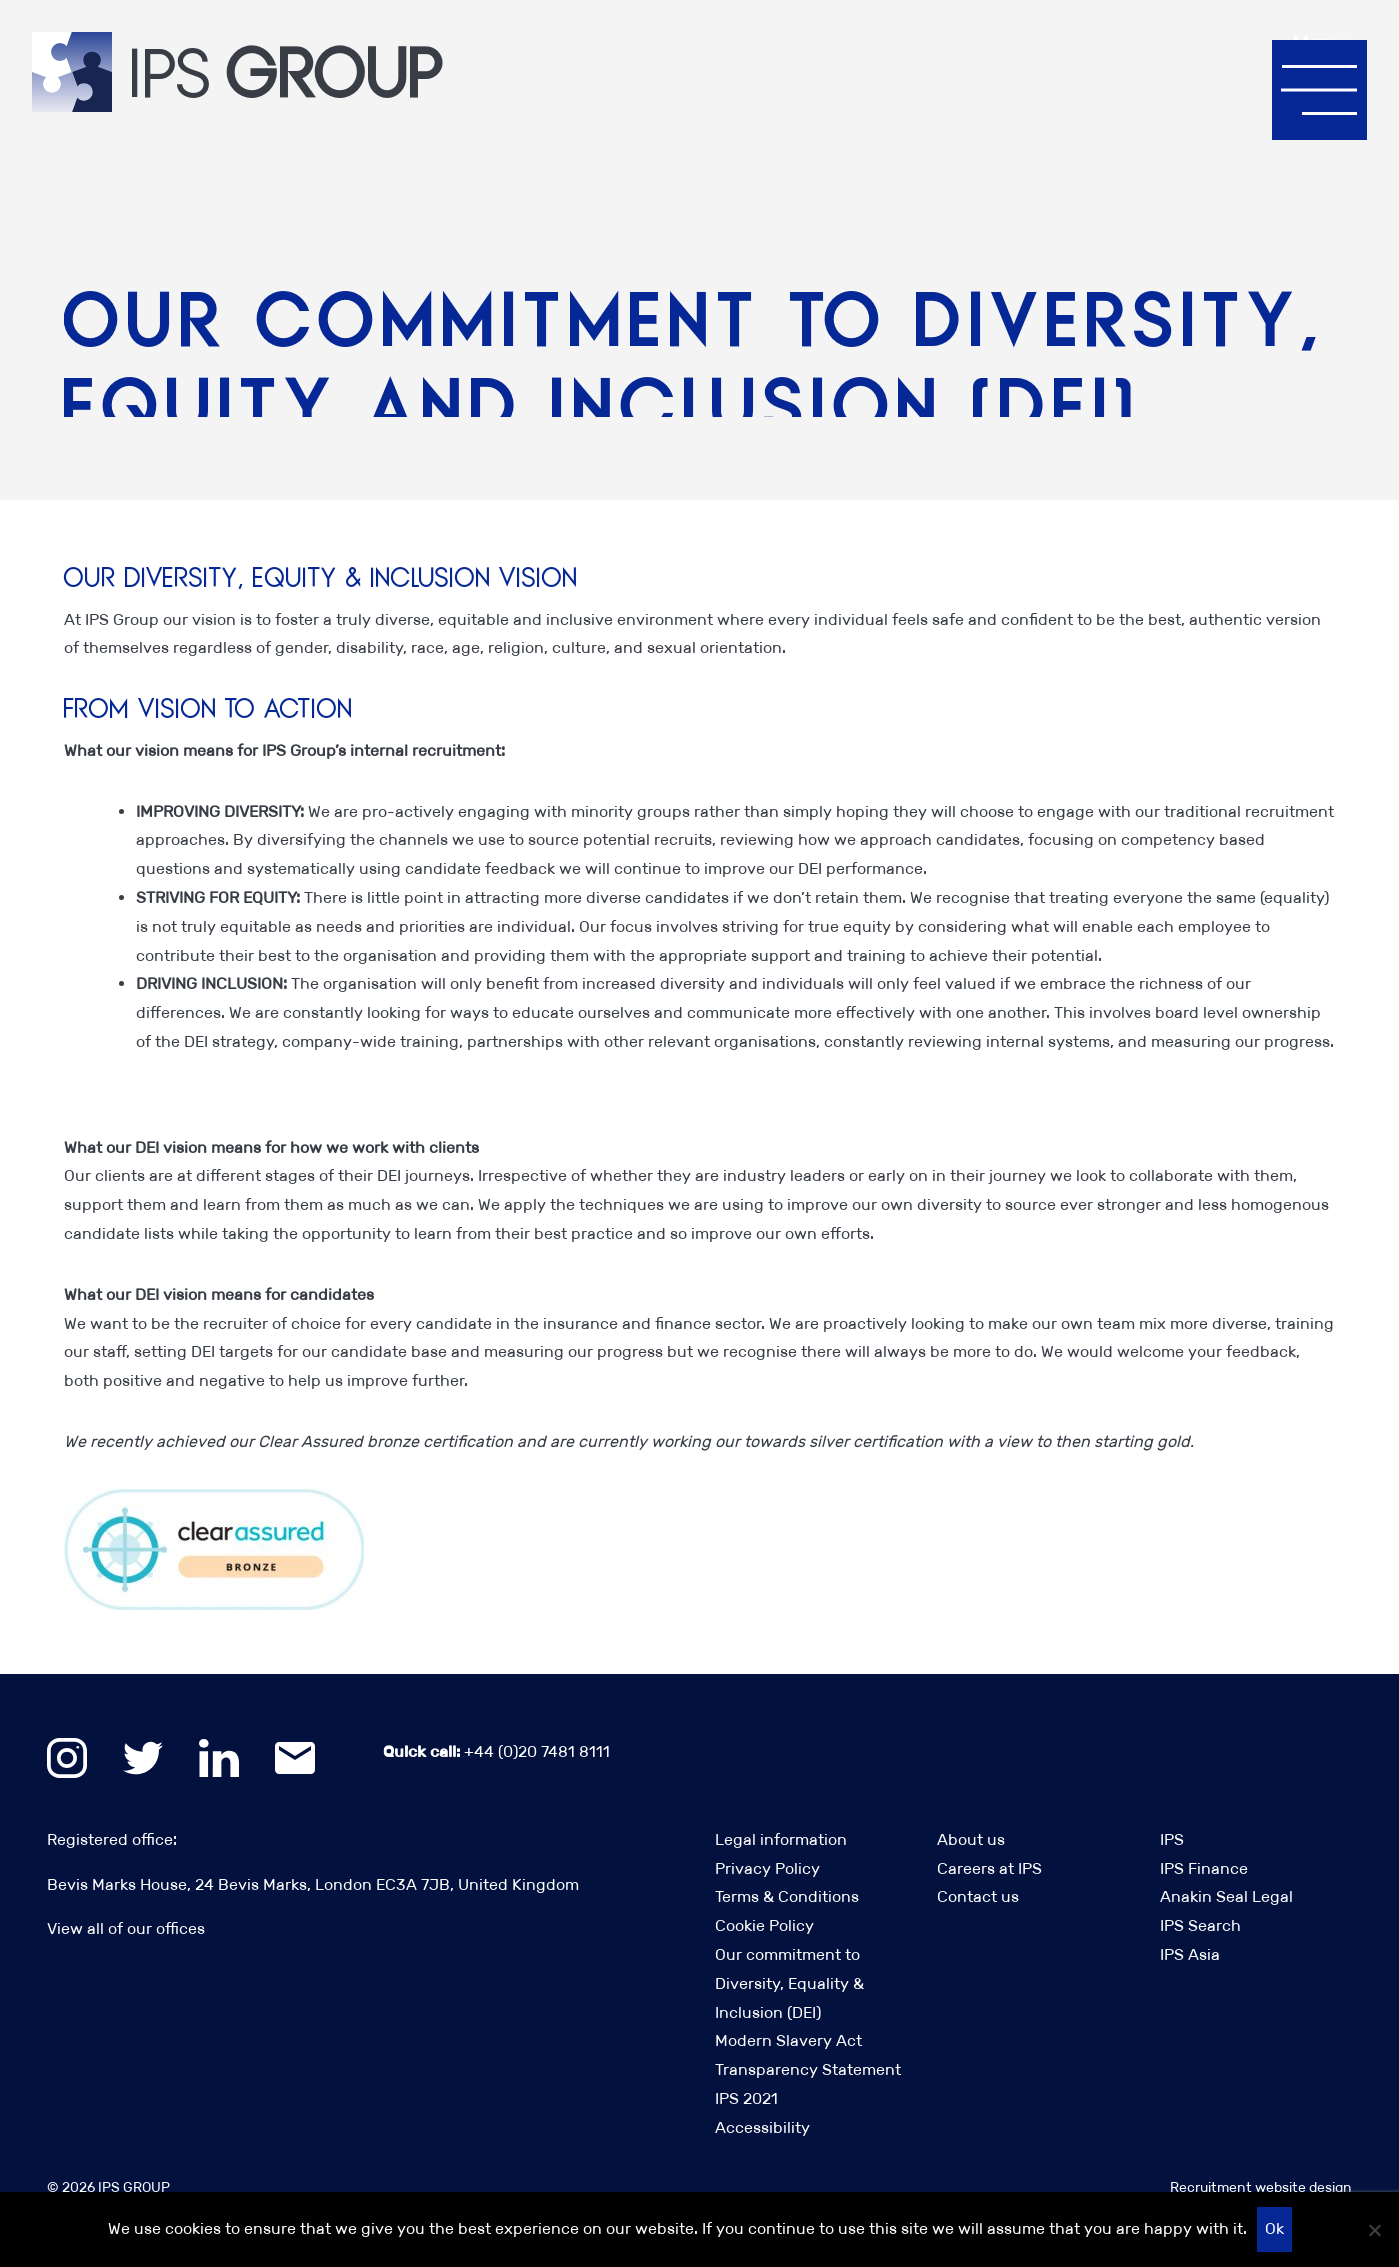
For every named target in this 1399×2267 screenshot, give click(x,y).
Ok (1274, 2228)
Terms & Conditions (787, 1896)
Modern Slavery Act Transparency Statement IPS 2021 (808, 2069)
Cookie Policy (764, 1925)
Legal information (781, 1839)
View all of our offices (126, 1928)
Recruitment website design (1261, 2187)
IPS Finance (1204, 1868)
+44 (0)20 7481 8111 (496, 1751)
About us (971, 1839)
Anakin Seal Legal (1226, 1896)
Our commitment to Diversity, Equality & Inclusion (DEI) (789, 1983)
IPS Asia (1190, 1954)
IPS (1172, 1839)
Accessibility (762, 2127)
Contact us (978, 1896)
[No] (1374, 2230)
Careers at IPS (989, 1868)
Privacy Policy (767, 1868)
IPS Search (1200, 1925)
